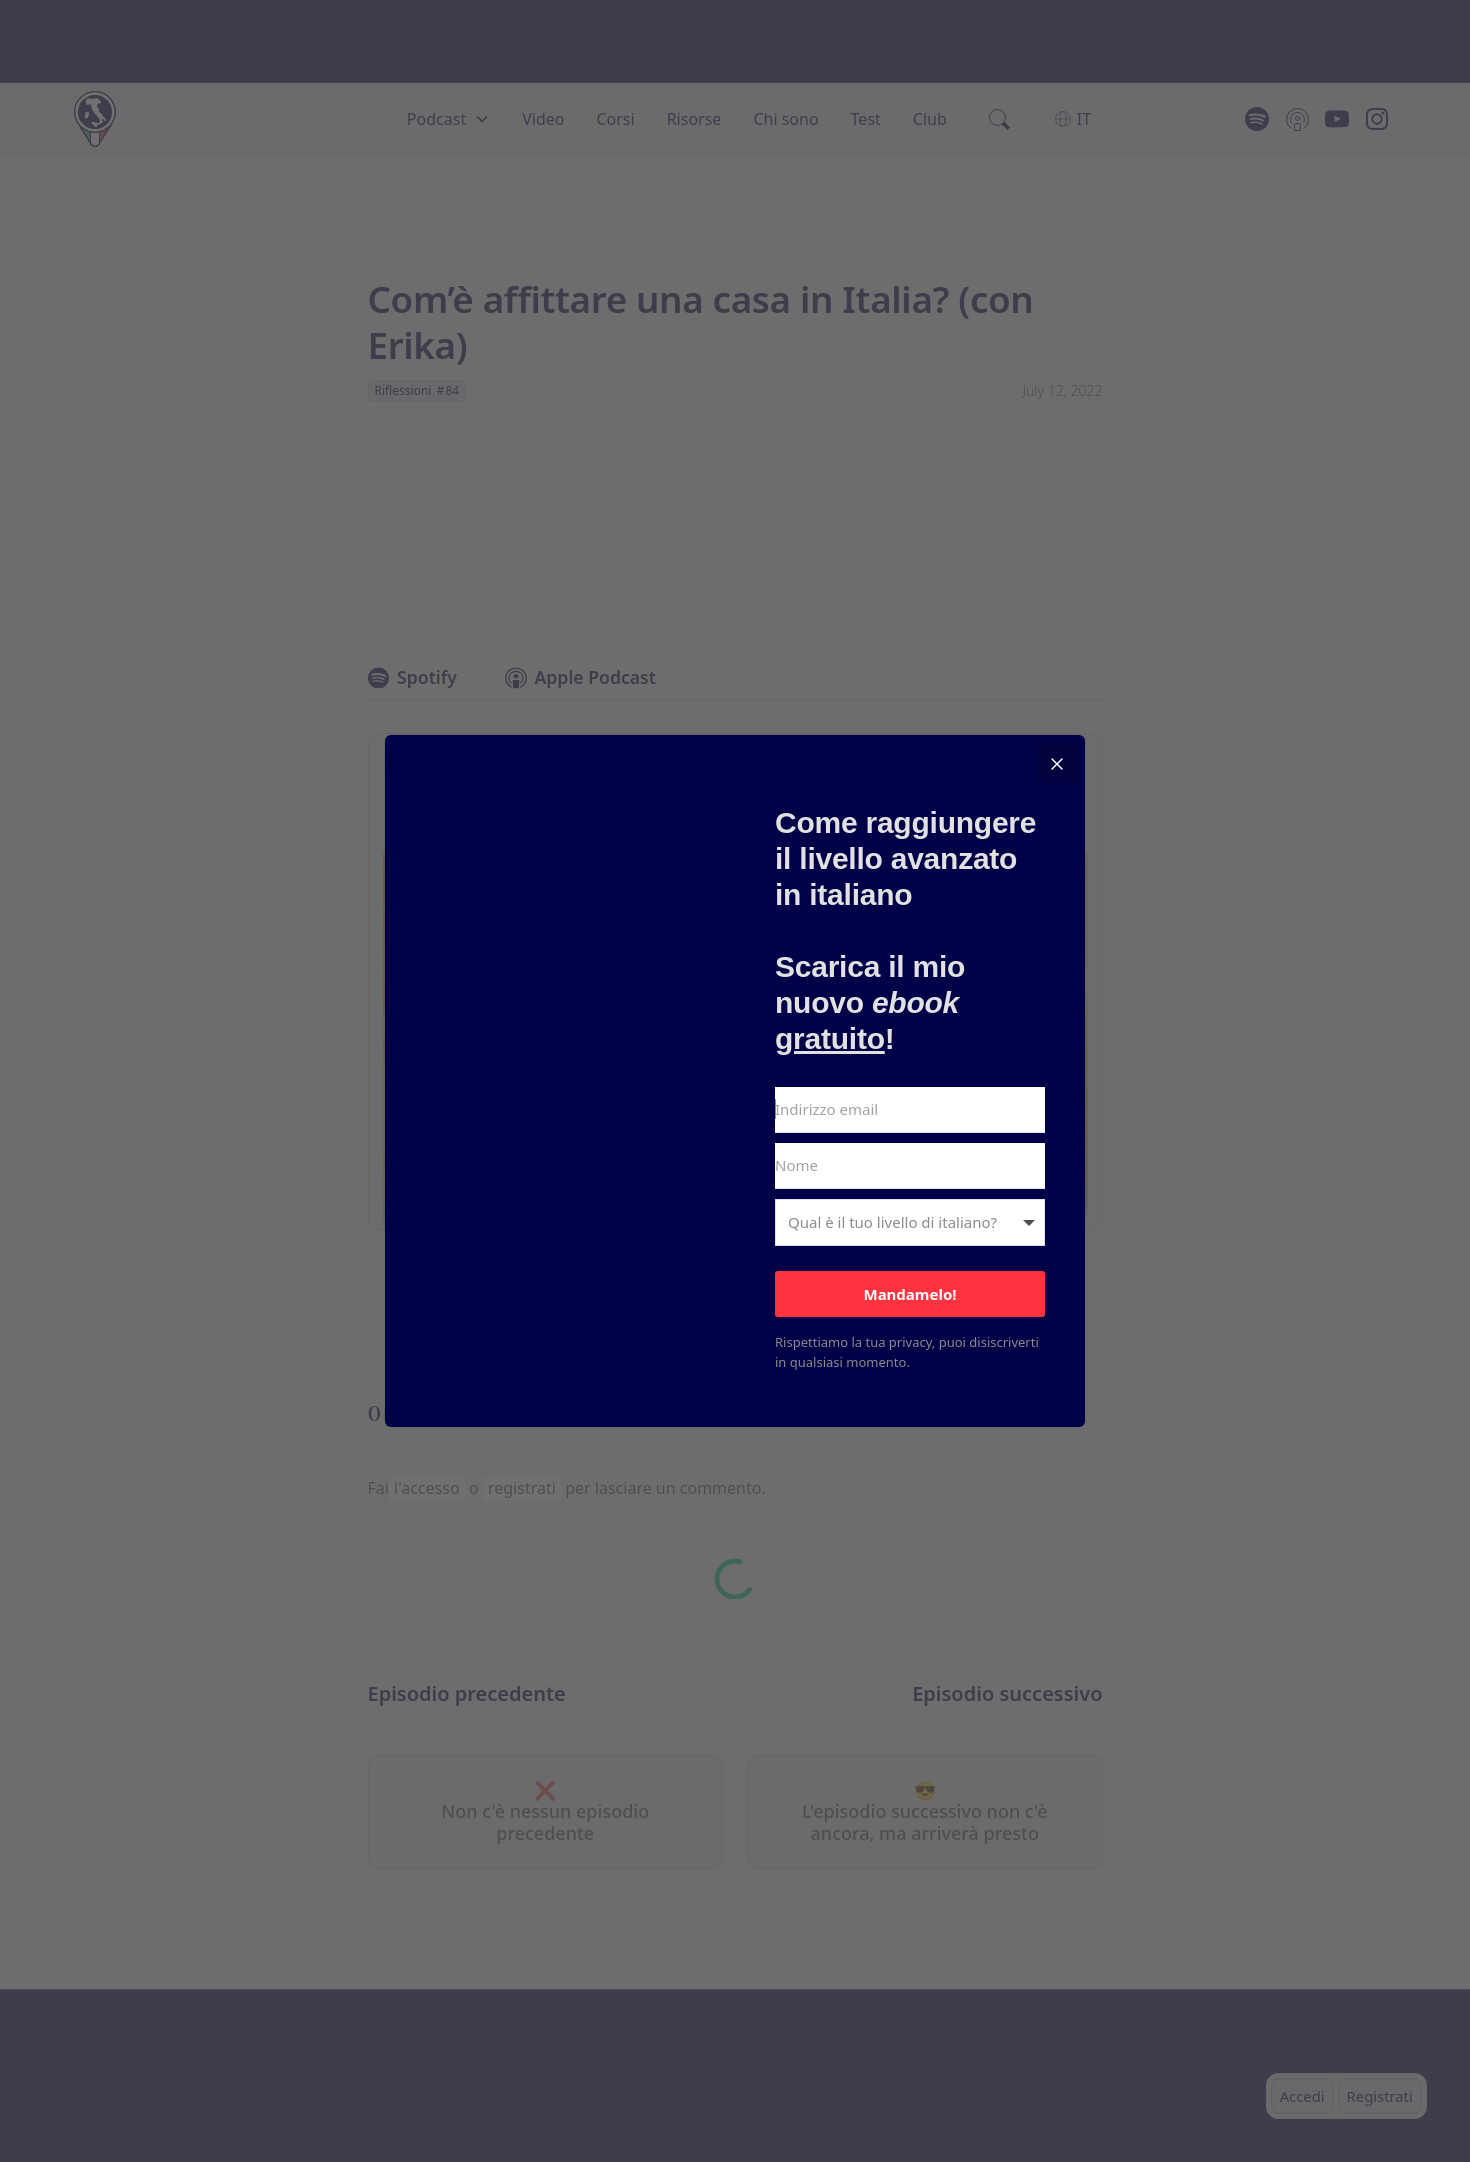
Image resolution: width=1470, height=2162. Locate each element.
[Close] (1057, 763)
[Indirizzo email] (910, 1110)
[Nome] (910, 1166)
